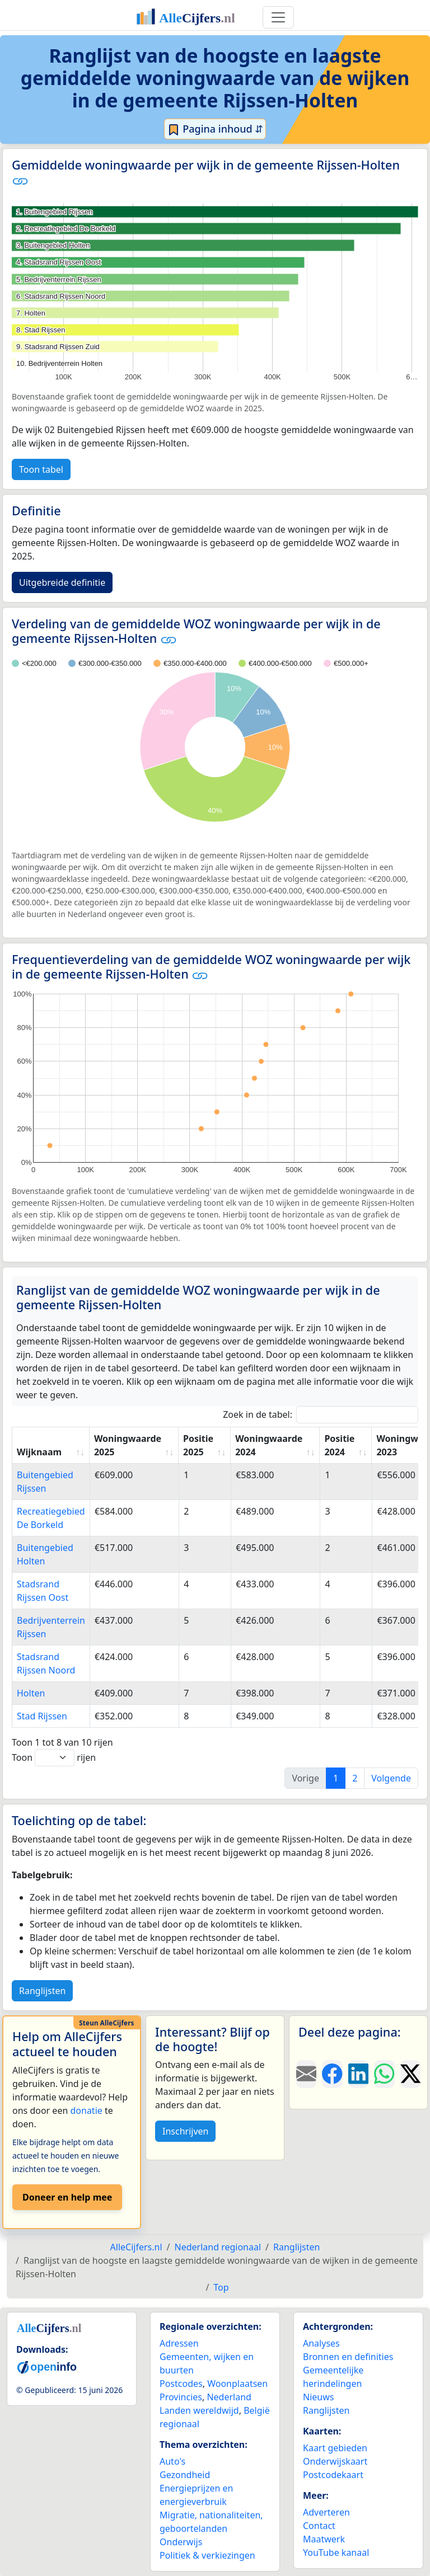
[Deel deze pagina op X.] (410, 2074)
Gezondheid (185, 2475)
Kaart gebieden (335, 2448)
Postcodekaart (333, 2475)
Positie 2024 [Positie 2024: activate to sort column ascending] (339, 1445)
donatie (86, 2110)
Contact (319, 2525)
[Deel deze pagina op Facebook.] (332, 2074)
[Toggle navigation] (278, 17)
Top (220, 2287)
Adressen (179, 2343)
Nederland (229, 2397)
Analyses (321, 2343)
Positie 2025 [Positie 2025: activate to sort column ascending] (198, 1445)
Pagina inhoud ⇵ (215, 129)
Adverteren (326, 2512)
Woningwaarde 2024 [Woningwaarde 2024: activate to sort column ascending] (268, 1445)
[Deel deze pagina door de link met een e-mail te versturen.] (306, 2074)
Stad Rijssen (42, 1716)
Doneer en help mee (67, 2197)
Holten (31, 1693)
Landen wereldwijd (199, 2410)
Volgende (391, 1778)
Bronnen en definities (348, 2357)
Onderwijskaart (335, 2461)
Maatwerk (324, 2539)
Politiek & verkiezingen (207, 2555)
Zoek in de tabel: (320, 1414)
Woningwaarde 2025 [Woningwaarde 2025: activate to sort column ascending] (127, 1445)
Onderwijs (181, 2542)
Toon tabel (41, 469)
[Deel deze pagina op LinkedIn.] (358, 2074)
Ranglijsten (42, 1991)
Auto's (172, 2461)
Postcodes (181, 2383)
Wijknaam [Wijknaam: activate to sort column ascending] (39, 1452)
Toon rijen (54, 1757)
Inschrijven (185, 2131)
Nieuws (318, 2397)
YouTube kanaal (336, 2552)
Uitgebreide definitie (62, 582)
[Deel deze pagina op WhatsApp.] (384, 2074)
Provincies (181, 2397)
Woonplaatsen (237, 2383)
